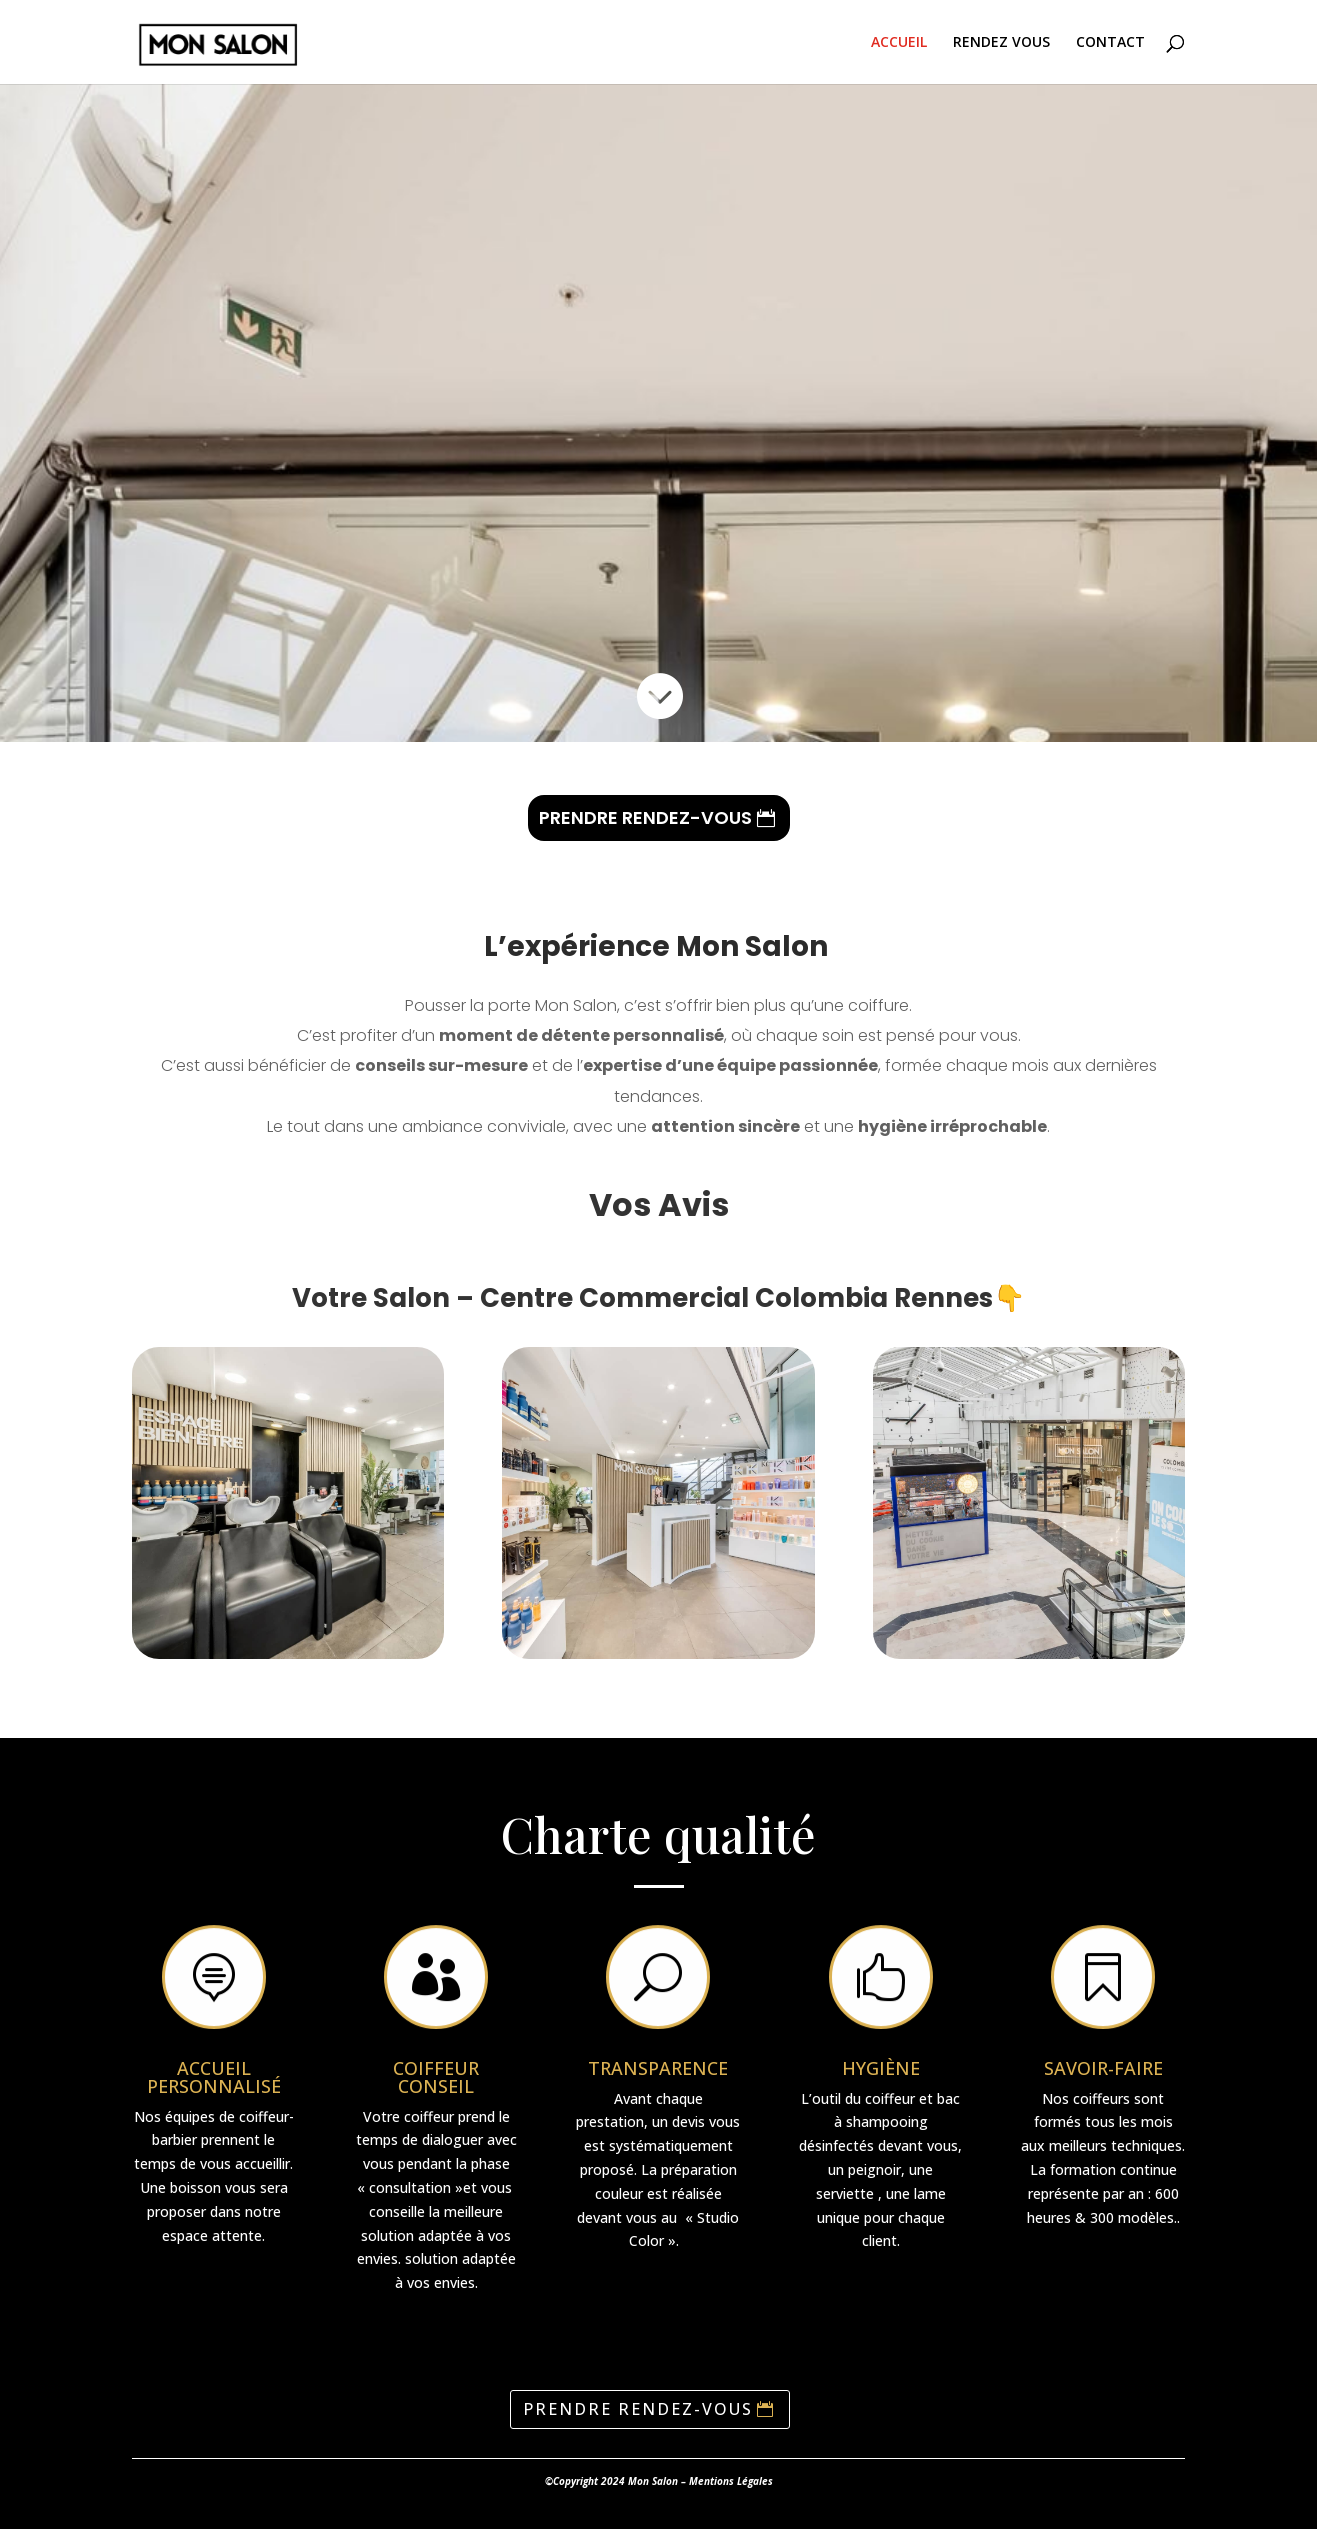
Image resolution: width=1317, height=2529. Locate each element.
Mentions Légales (731, 2481)
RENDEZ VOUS (1001, 43)
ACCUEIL (899, 43)
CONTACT (1110, 43)
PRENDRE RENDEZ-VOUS (645, 817)
